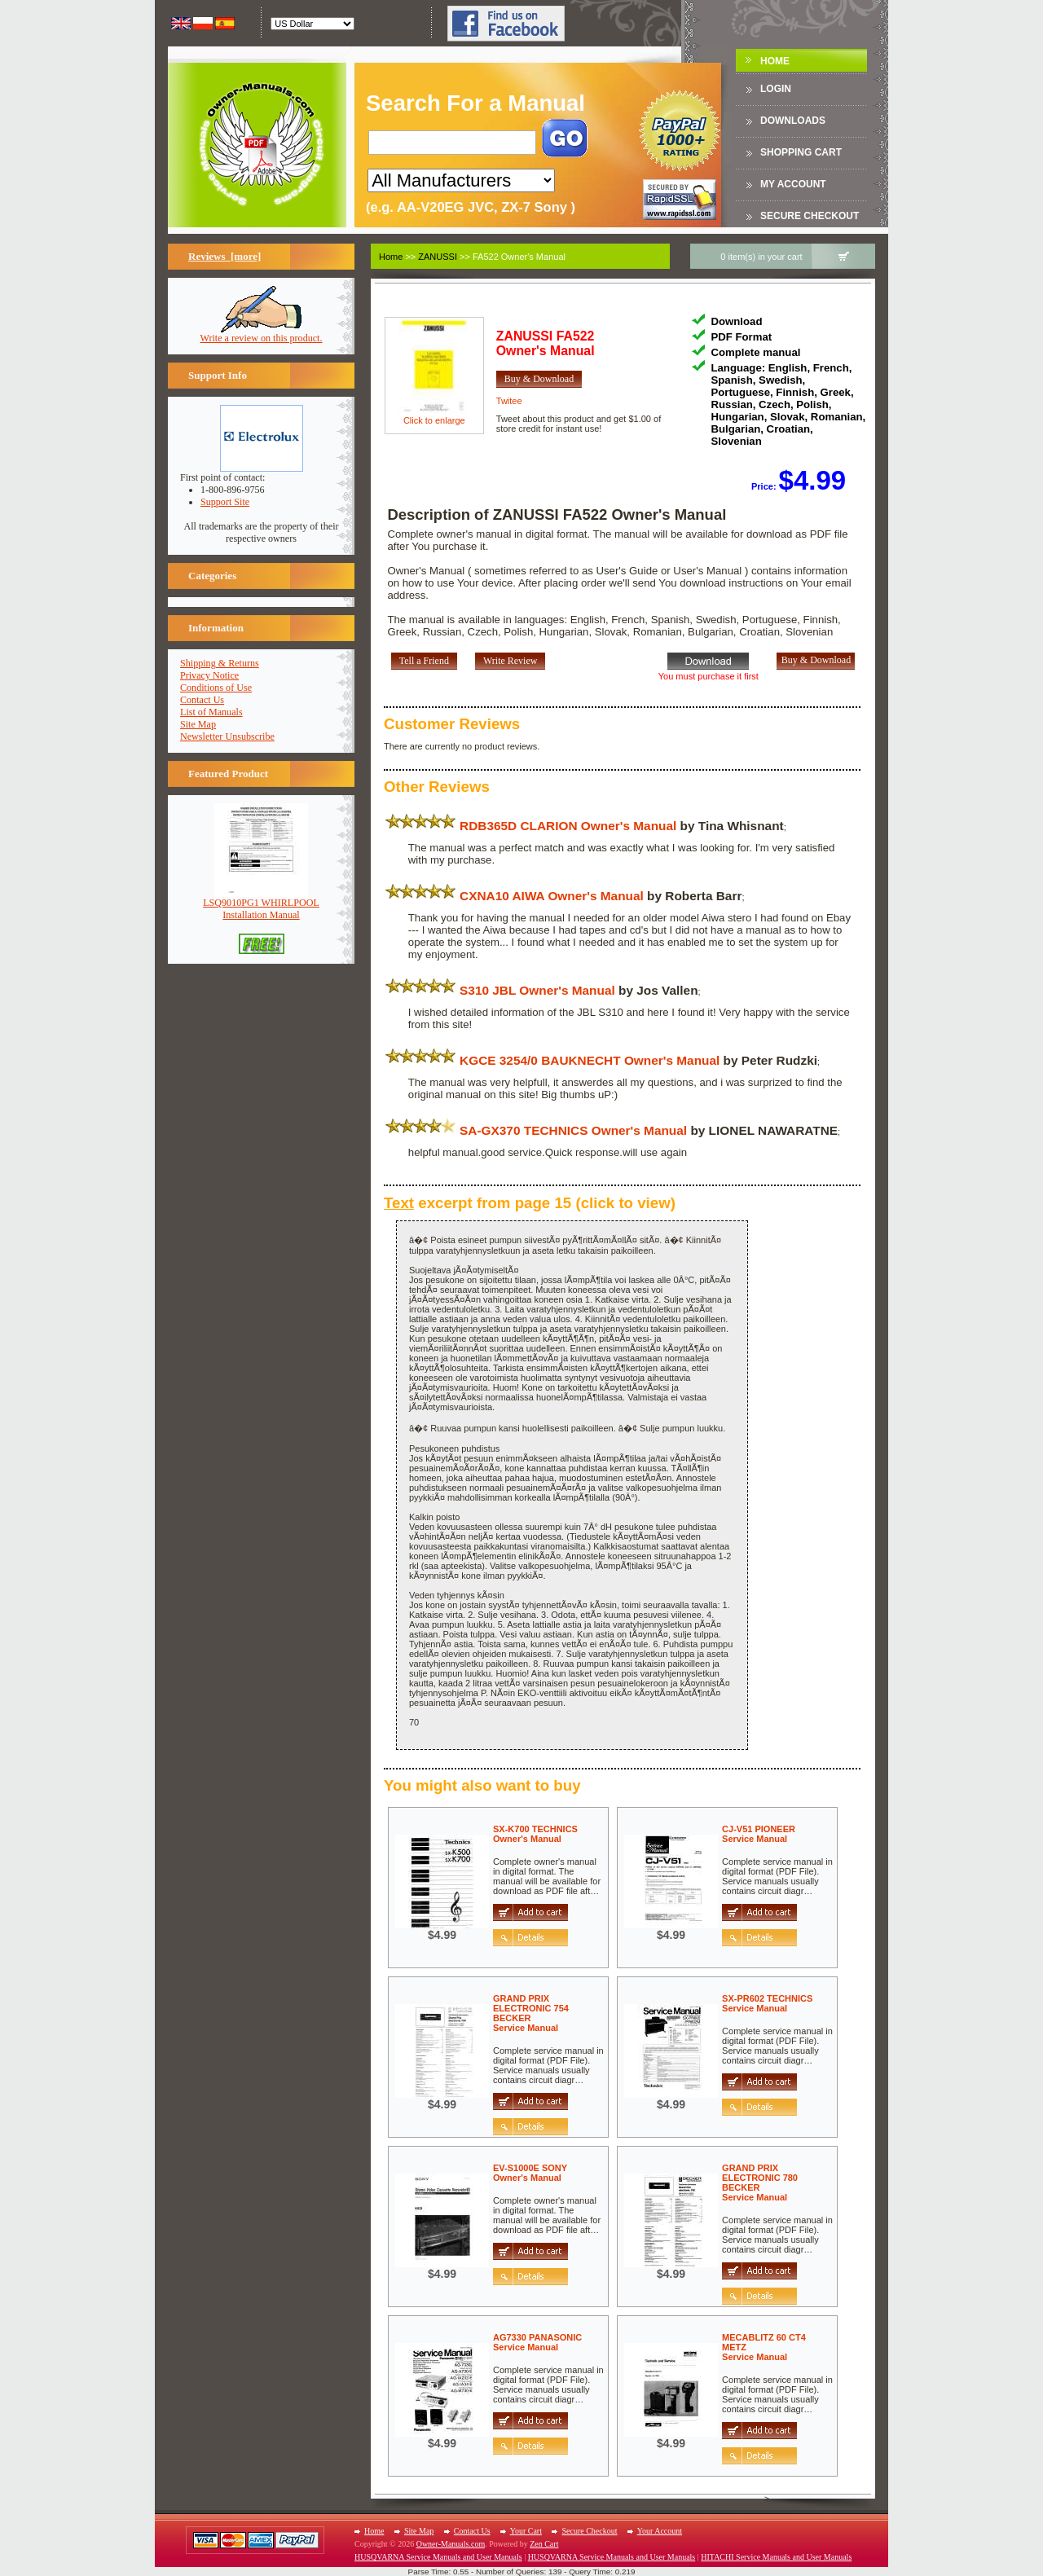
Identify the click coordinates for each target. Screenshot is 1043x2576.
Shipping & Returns (219, 663)
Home (775, 61)
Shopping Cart (801, 152)
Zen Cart (544, 2543)
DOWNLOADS (792, 120)
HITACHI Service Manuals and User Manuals (776, 2556)
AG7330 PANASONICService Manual (537, 2342)
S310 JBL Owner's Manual (537, 990)
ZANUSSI (437, 257)
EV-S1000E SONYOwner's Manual (530, 2173)
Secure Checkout (809, 216)
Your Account (659, 2530)
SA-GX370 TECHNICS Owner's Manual (573, 1130)
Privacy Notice (209, 675)
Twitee (509, 401)
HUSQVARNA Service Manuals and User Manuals (438, 2556)
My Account (793, 184)
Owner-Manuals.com (451, 2543)
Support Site (224, 502)
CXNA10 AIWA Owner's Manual (552, 896)
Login (775, 89)
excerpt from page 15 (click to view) (530, 1202)
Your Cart (526, 2530)
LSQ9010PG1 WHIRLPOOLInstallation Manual (261, 904)
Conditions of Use (216, 687)
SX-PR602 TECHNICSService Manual (767, 2003)
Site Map (198, 724)
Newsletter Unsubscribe (227, 736)
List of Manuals (211, 712)
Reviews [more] (224, 256)
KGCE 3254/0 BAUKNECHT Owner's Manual (590, 1060)
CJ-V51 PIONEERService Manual (758, 1834)
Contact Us (202, 700)
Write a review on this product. (261, 333)
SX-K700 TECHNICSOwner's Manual (535, 1834)
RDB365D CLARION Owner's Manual (568, 826)
